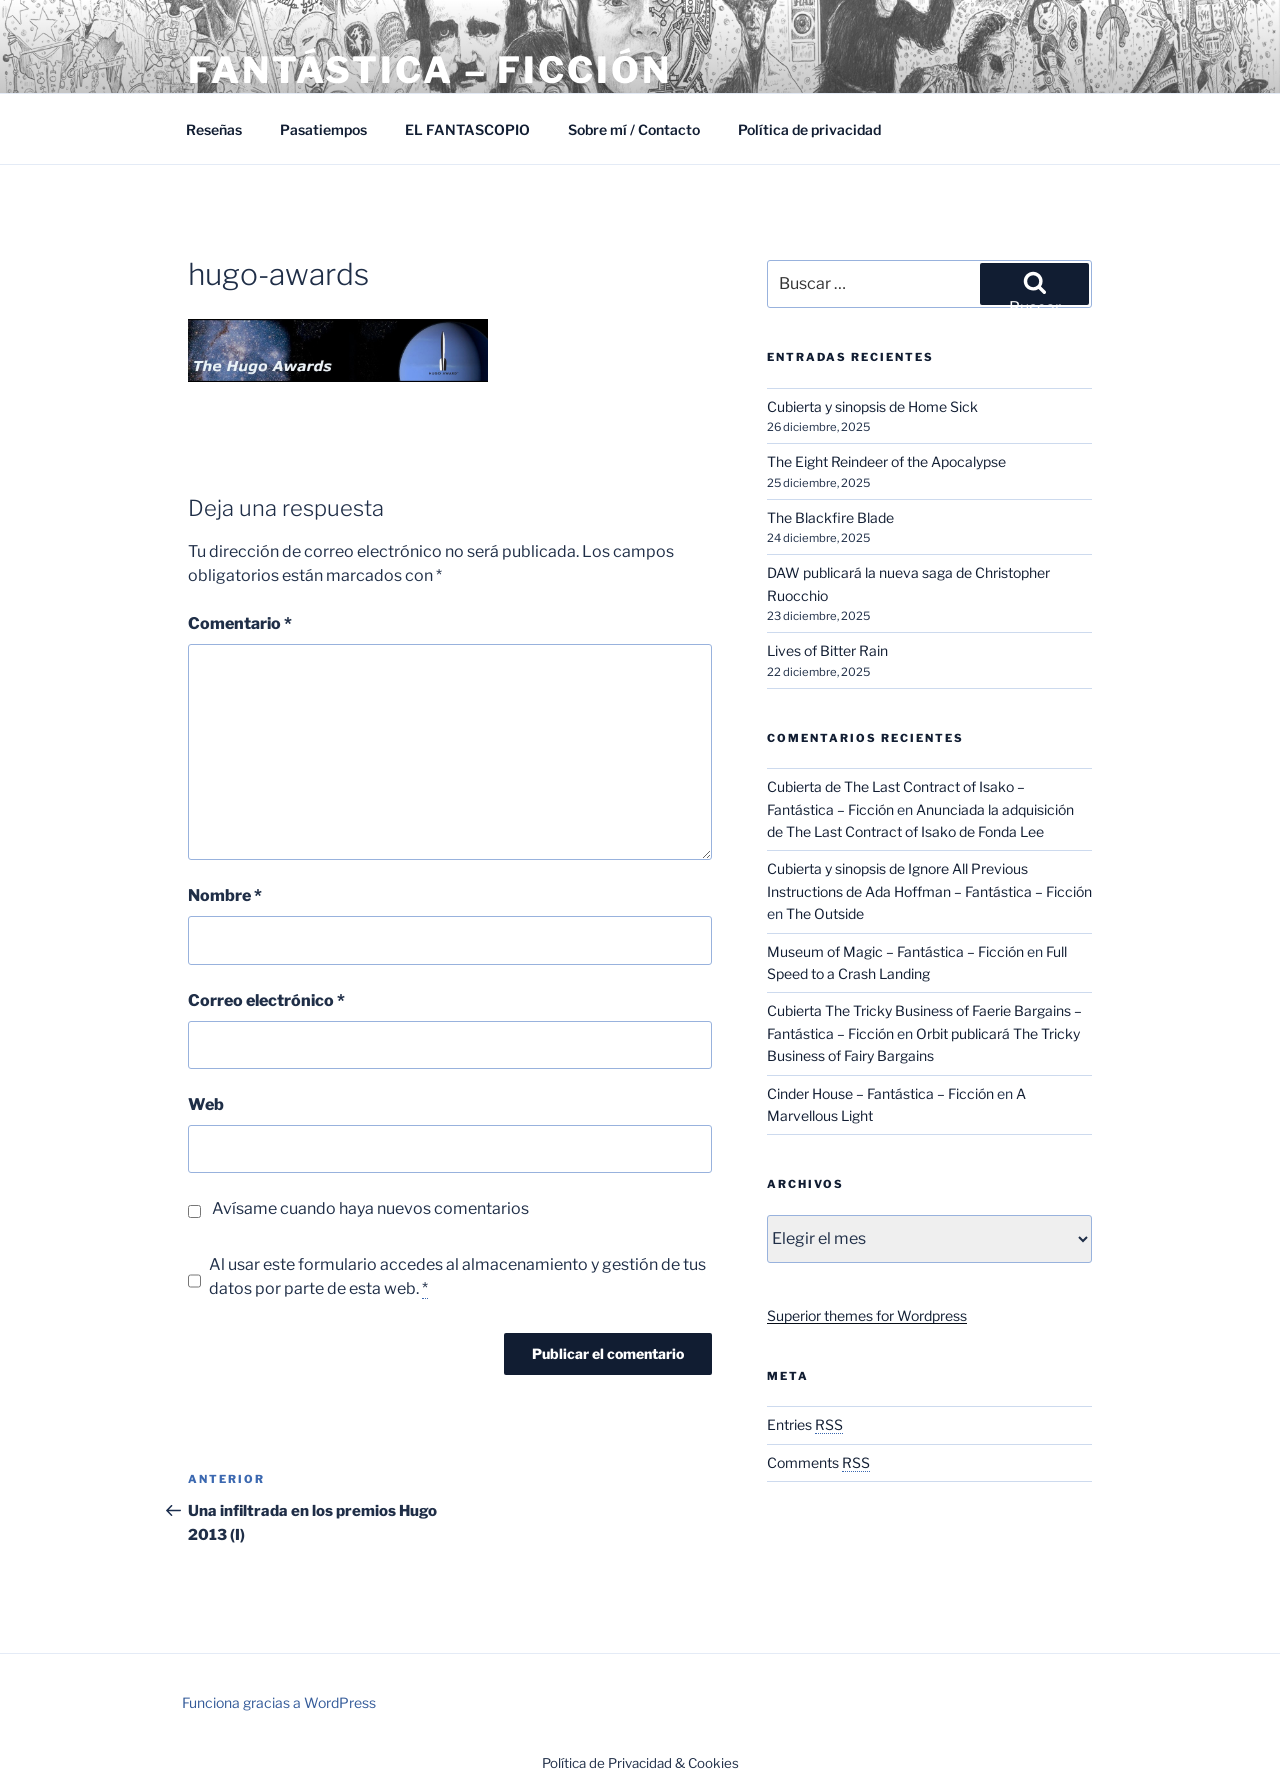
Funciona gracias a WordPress (279, 1702)
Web (206, 1104)
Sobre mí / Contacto (634, 129)
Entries (805, 1424)
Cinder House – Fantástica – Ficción (880, 1093)
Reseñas (214, 129)
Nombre (225, 895)
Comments (818, 1462)
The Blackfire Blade (830, 517)
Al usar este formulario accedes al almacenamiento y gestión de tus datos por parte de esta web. (457, 1277)
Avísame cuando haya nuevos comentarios (370, 1208)
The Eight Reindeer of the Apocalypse (886, 461)
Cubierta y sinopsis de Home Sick (872, 406)
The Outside (825, 913)
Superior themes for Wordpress (867, 1315)
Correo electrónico (266, 1000)
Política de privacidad (809, 129)
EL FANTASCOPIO (467, 129)
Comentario (240, 623)
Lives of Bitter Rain (827, 650)
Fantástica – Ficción (430, 70)
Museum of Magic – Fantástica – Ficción (895, 951)
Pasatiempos (323, 129)
